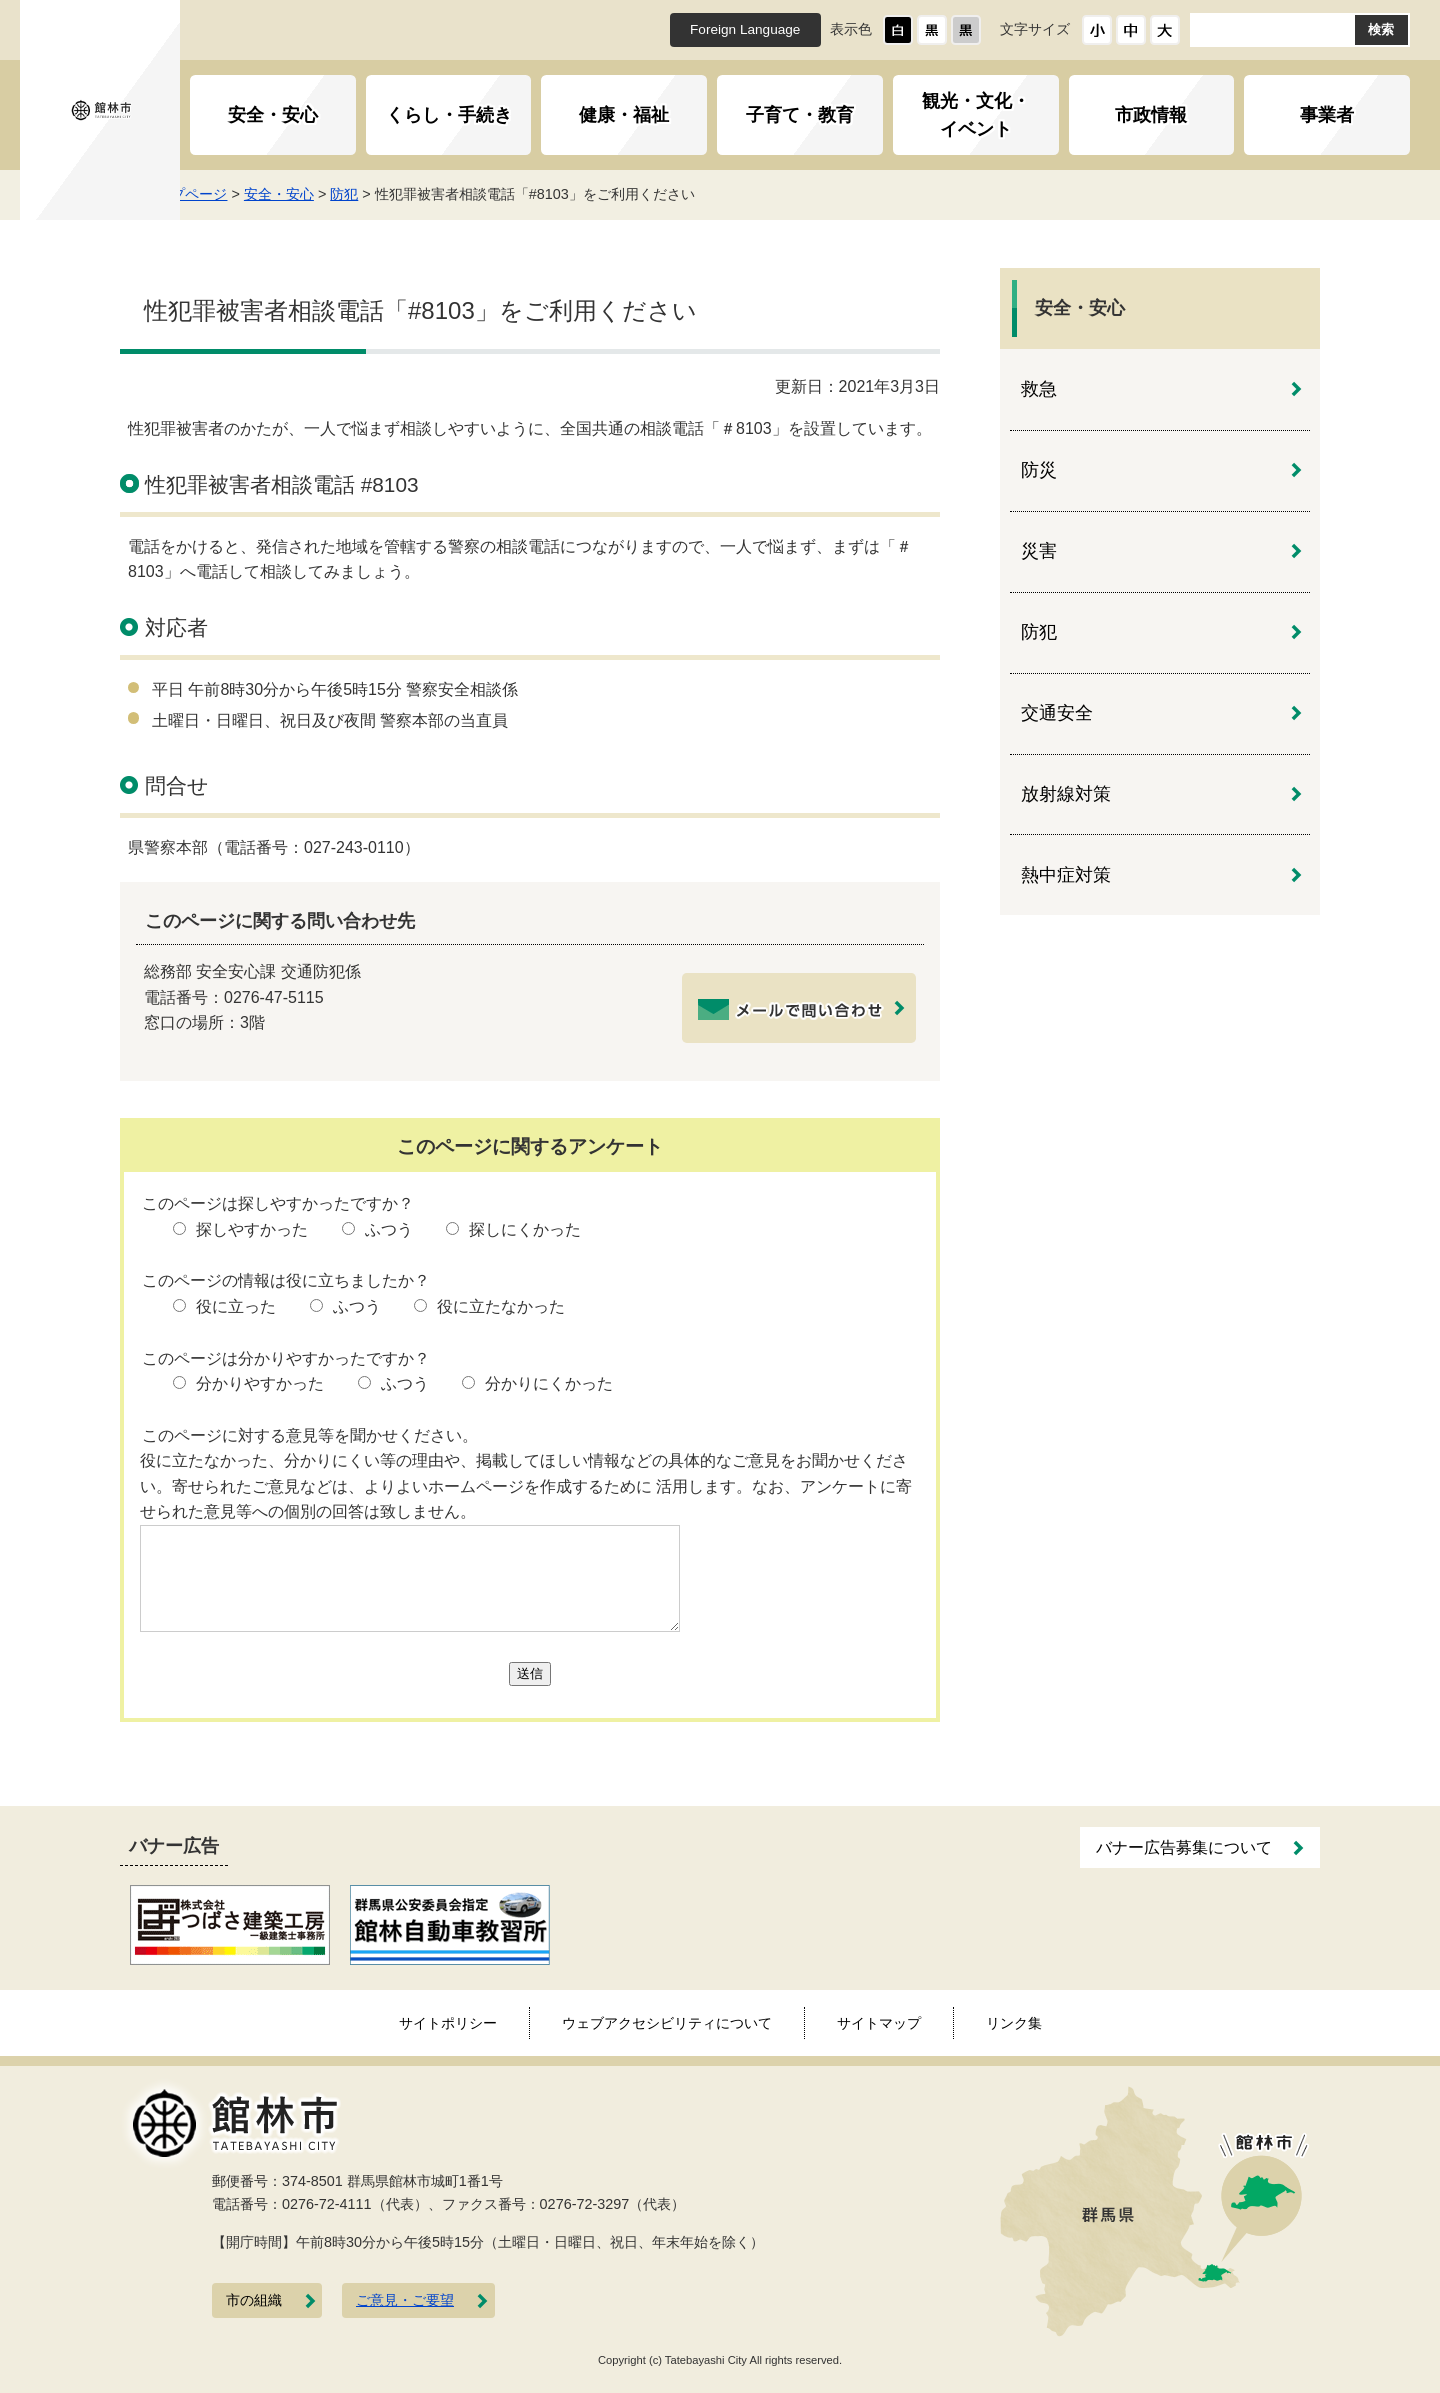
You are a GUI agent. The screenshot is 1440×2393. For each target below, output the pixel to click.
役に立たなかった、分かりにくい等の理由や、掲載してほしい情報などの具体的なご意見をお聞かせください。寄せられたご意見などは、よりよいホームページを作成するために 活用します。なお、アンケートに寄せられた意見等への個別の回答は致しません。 (526, 1486)
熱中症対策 (1066, 875)
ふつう (389, 1229)
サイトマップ (879, 2023)
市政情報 (1151, 115)
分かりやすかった (260, 1383)
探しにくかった (525, 1229)
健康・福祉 (624, 115)
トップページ (236, 194)
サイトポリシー (448, 2023)
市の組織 (254, 2300)
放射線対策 (1066, 794)
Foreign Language (745, 29)
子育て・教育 (800, 115)
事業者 (1327, 115)
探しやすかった (252, 1229)
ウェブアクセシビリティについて (667, 2023)
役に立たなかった (501, 1306)
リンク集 (1014, 2023)
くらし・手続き (449, 115)
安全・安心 (273, 115)
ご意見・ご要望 (405, 2300)
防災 (1039, 470)
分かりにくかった (549, 1383)
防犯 (395, 194)
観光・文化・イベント (976, 115)
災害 (1039, 551)
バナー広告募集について (1184, 1847)
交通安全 (1057, 713)
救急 (1039, 389)
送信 (530, 1673)
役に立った (236, 1306)
